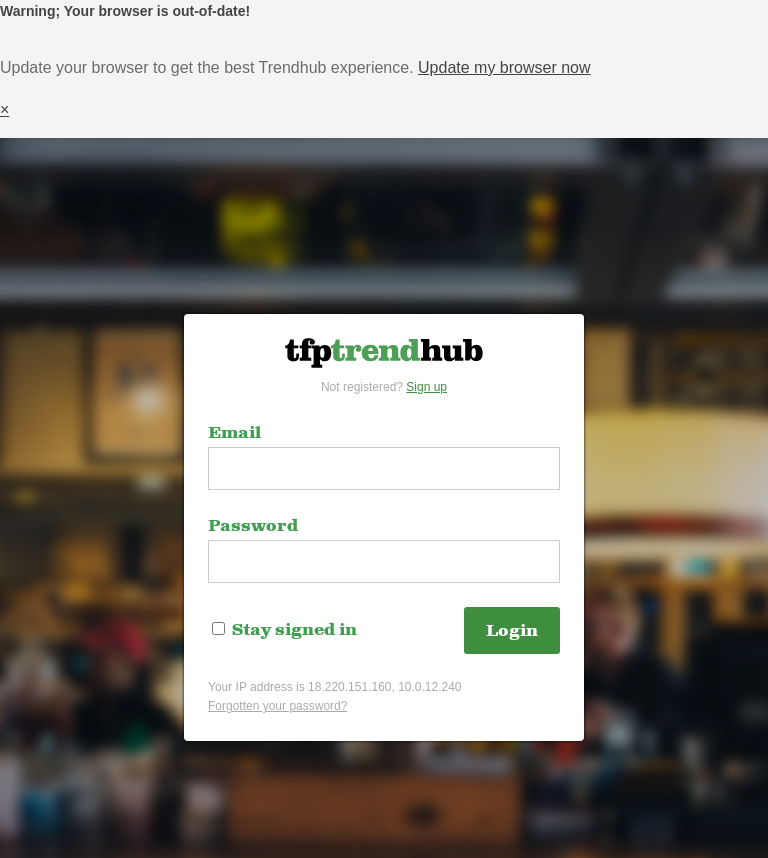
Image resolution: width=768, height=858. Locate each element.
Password (253, 526)
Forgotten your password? (277, 706)
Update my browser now (504, 67)
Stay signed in (284, 630)
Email (234, 433)
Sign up (426, 387)
